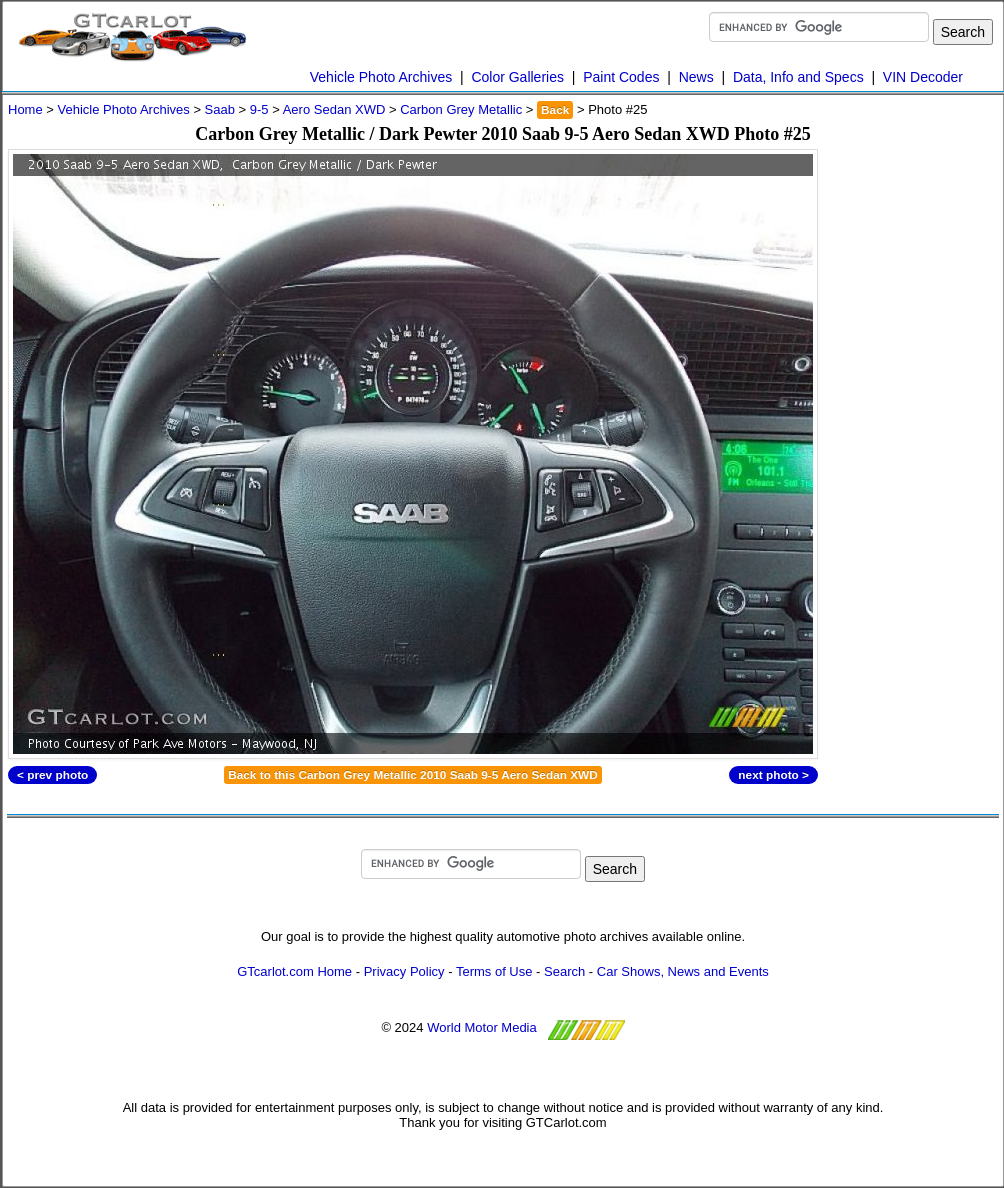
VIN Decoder (923, 77)
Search (564, 971)
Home (25, 109)
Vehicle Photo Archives (381, 77)
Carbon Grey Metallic (461, 109)
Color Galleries (517, 77)
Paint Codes (621, 77)
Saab (220, 109)
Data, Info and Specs (798, 77)
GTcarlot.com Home (294, 971)
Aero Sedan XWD (334, 109)
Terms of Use (494, 971)
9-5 (259, 109)
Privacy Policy (404, 971)
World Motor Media (482, 1027)
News (696, 77)
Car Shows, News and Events (683, 971)
